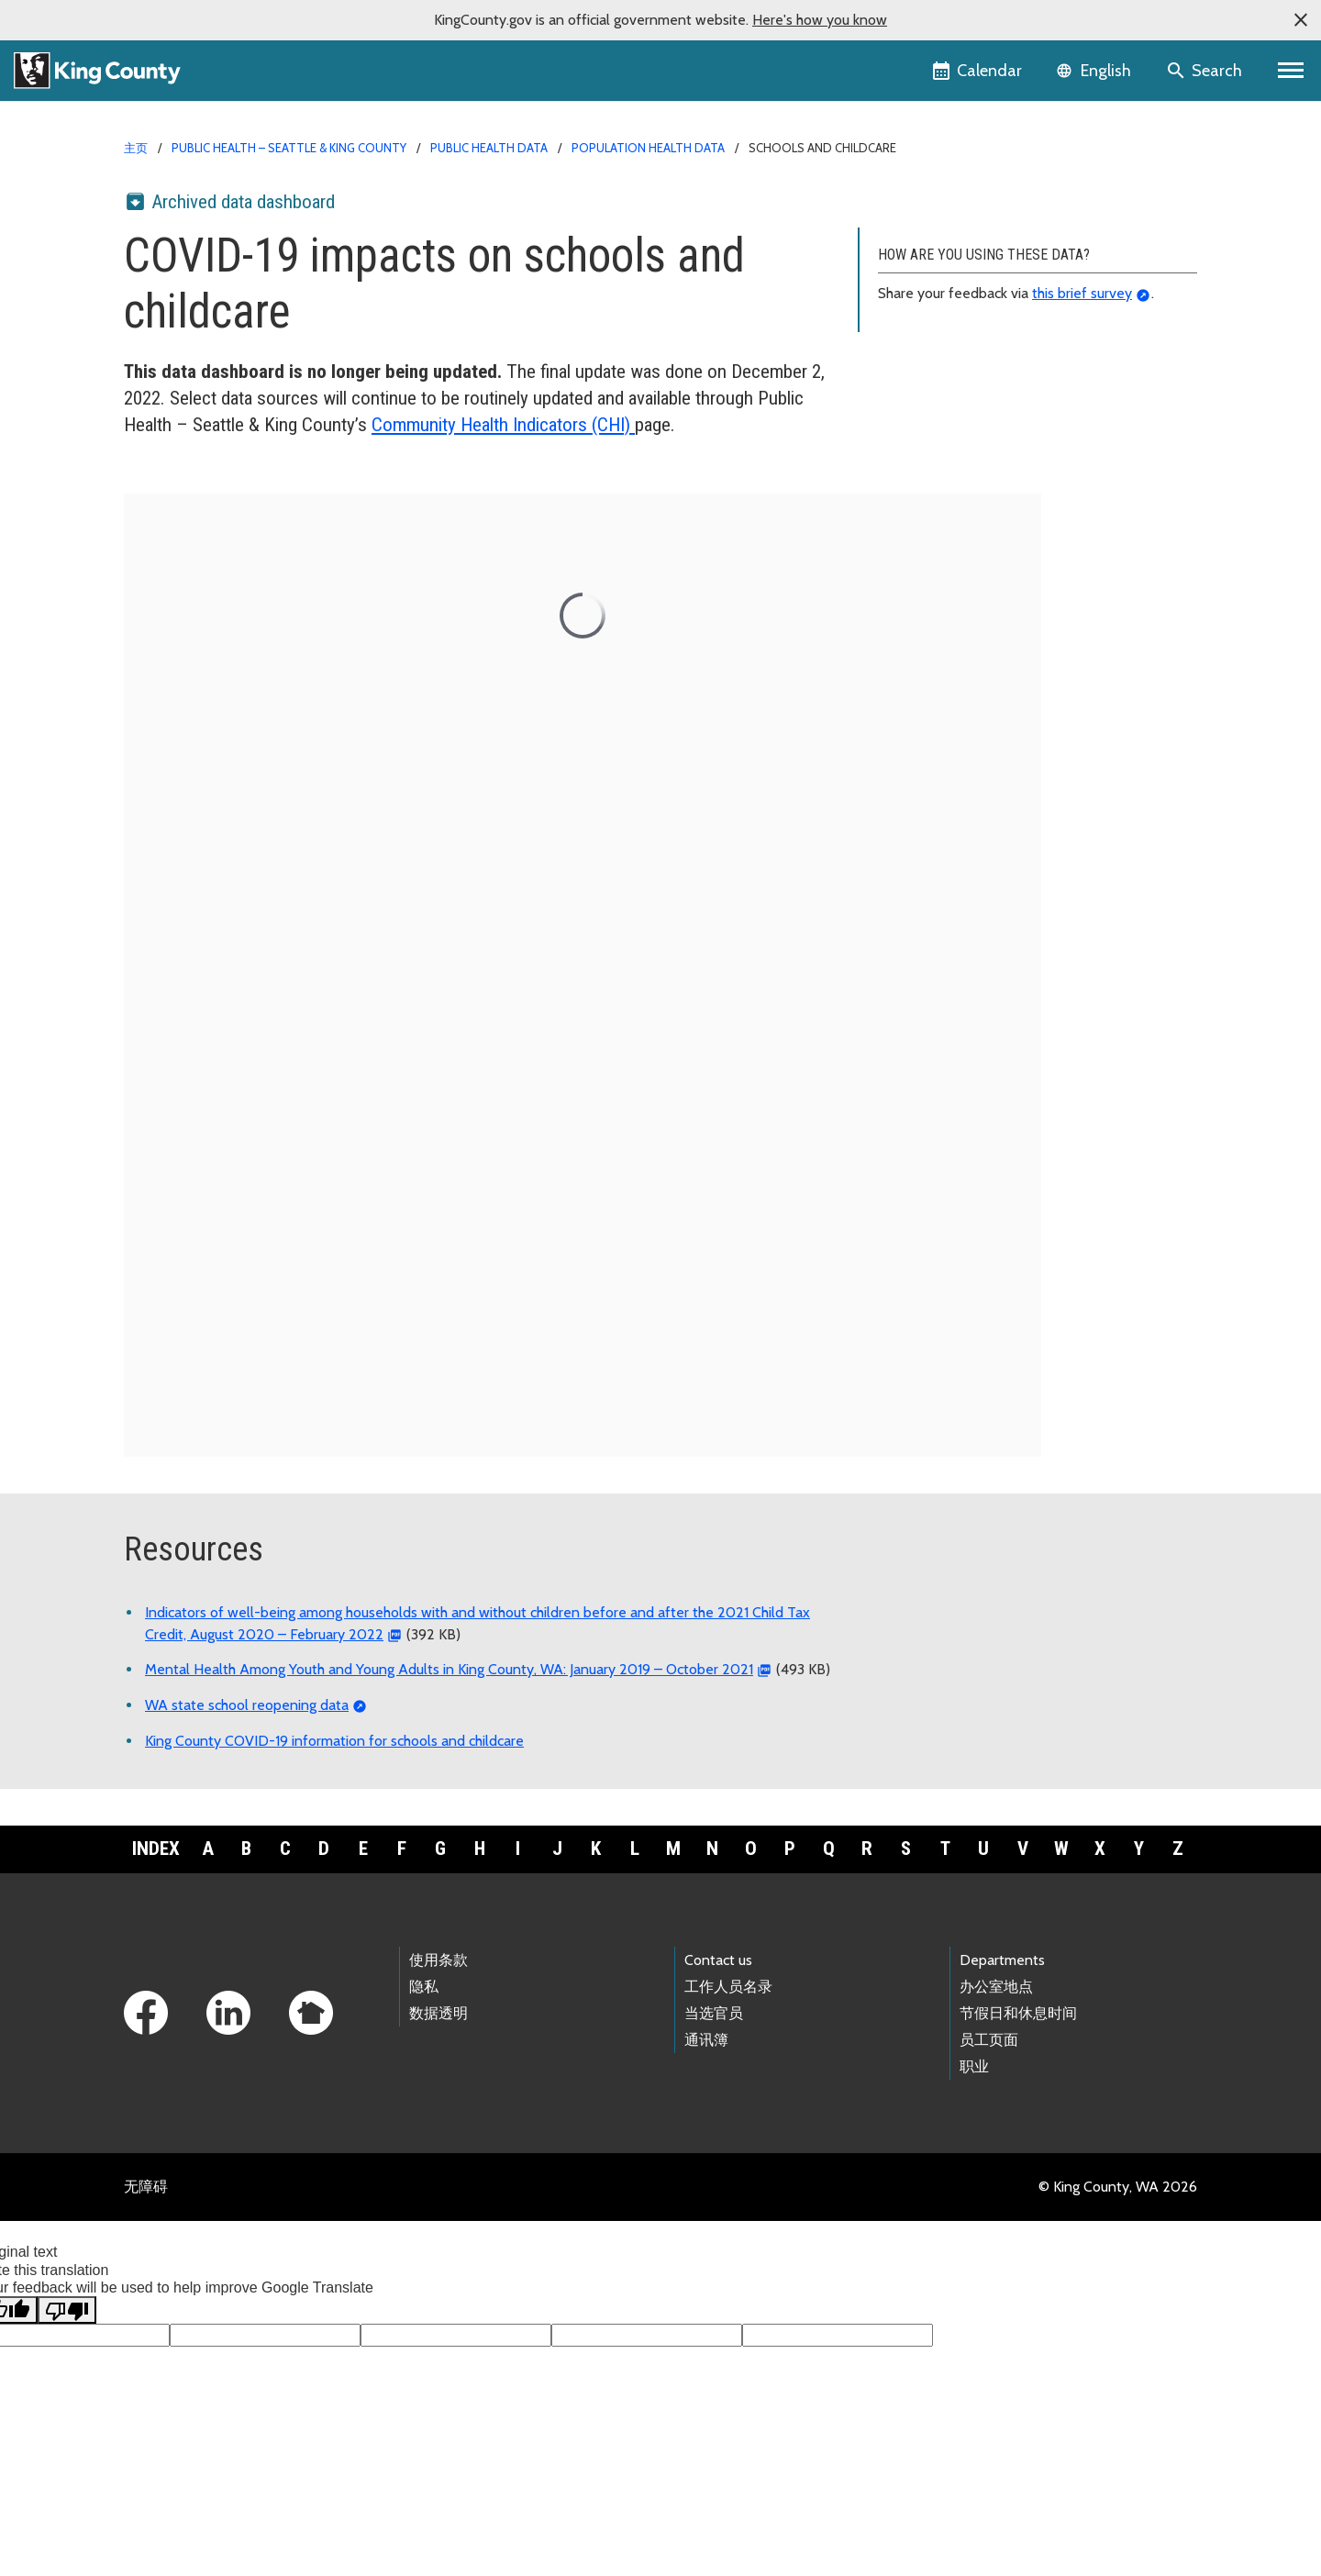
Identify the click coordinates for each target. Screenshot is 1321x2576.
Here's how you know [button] (819, 19)
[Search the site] (1205, 70)
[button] (1301, 20)
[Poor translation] (67, 2310)
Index (156, 1849)
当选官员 (713, 2013)
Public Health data (489, 147)
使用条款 (438, 1960)
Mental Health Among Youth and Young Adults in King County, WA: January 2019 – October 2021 (449, 1669)
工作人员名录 (728, 1986)
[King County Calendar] (978, 70)
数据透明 (438, 2013)
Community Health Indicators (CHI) (503, 425)
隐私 (423, 1986)
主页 (136, 147)
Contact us (718, 1960)
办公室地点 (996, 1986)
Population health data (648, 147)
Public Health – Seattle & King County (289, 147)
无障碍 (146, 2186)
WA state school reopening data (247, 1705)
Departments (1002, 1960)
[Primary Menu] (1291, 70)
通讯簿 (706, 2040)
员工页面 (989, 2040)
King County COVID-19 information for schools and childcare (334, 1740)
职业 (974, 2066)
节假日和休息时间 (1018, 2013)
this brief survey (1082, 293)
